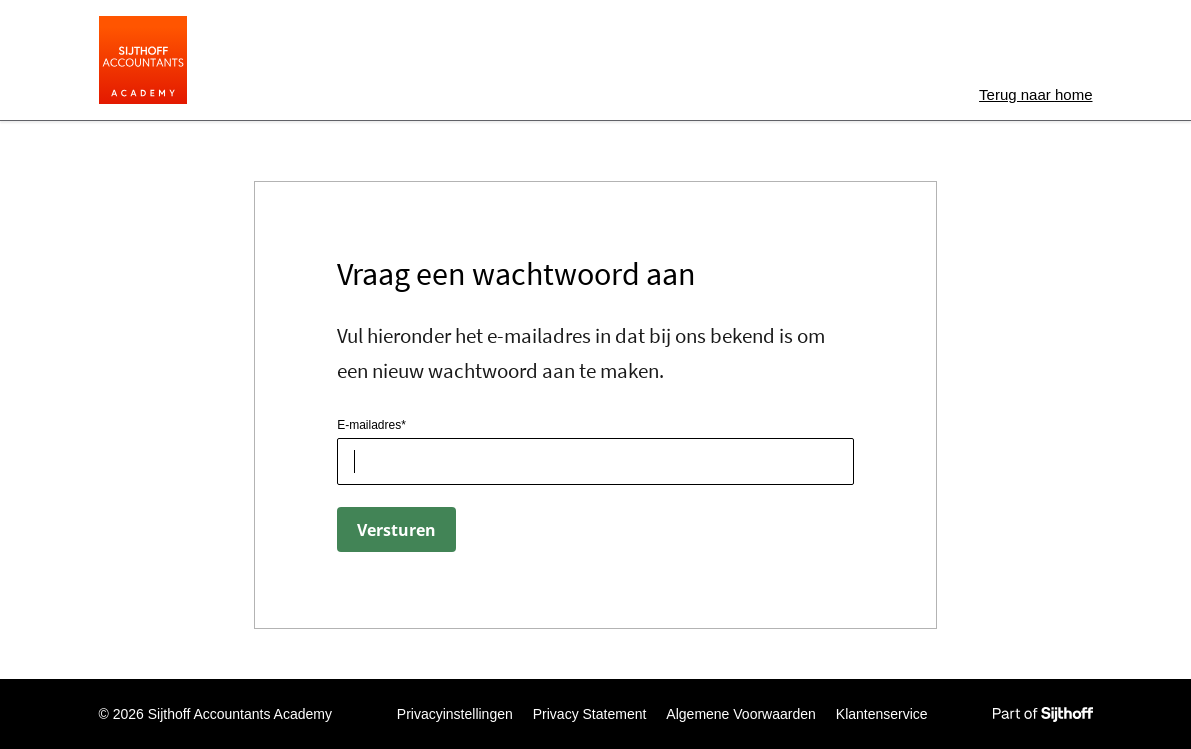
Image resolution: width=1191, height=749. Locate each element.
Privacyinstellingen (455, 714)
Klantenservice (882, 714)
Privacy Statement (590, 714)
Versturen (396, 530)
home (1035, 94)
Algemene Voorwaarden (740, 714)
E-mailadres (369, 425)
